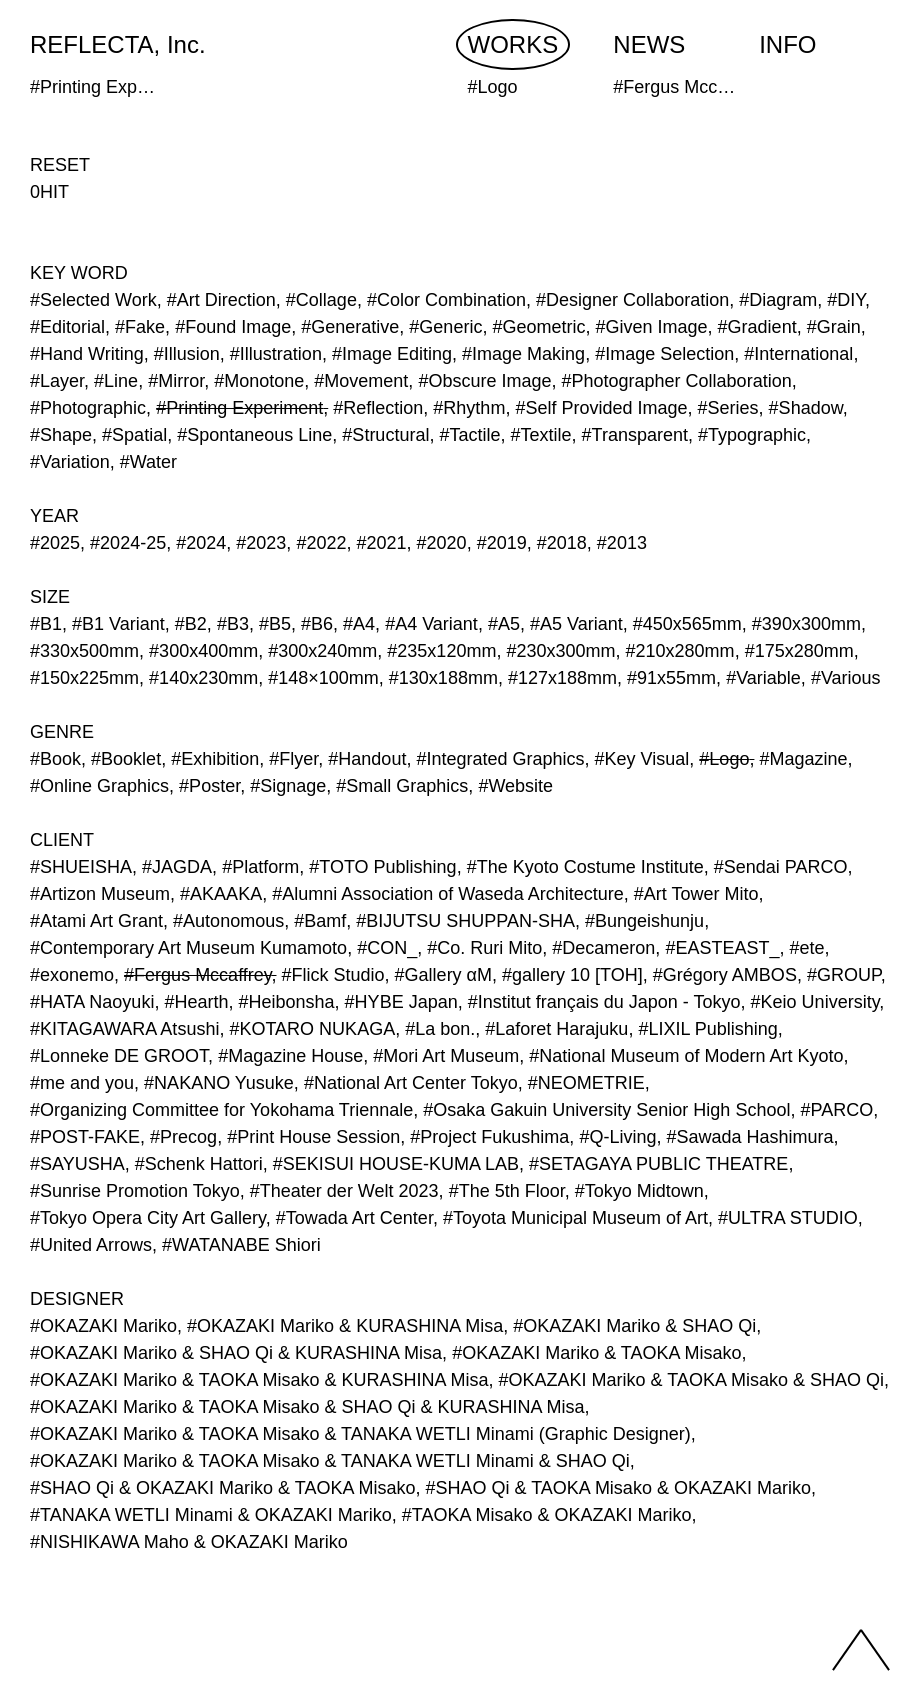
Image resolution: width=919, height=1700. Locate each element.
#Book (55, 759)
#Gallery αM (443, 975)
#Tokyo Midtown (639, 1191)
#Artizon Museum (100, 894)
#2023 (261, 543)
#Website (515, 786)
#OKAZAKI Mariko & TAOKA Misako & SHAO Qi (691, 1380)
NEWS (649, 44)
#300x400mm (203, 651)
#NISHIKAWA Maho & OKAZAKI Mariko (189, 1542)
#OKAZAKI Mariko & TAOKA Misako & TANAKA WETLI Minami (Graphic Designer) (360, 1434)
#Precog (183, 1137)
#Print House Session (313, 1137)
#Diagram (778, 300)
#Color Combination (446, 300)
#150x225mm (84, 678)
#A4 (359, 624)
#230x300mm (560, 651)
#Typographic (752, 435)
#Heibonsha (287, 1002)
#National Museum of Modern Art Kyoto (686, 1056)
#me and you (82, 1083)
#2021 (381, 543)
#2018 (562, 543)
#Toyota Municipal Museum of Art (575, 1218)
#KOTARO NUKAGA (312, 1029)
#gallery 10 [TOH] (572, 975)
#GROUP (844, 975)
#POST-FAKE (85, 1137)
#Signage (288, 786)
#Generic (445, 327)
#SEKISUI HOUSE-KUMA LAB (396, 1164)
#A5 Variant (576, 624)
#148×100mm (323, 678)
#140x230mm (203, 678)
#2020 (442, 543)
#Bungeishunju (644, 921)
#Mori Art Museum (446, 1056)
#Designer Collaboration (632, 300)
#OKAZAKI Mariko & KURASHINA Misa (345, 1326)
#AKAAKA (221, 894)
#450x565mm (687, 624)
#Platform (260, 867)
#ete (806, 948)
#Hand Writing (87, 354)
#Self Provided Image (601, 408)
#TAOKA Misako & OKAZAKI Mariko (547, 1515)
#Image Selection (664, 354)
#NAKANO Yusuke (219, 1083)
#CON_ (387, 948)
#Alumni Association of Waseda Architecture (448, 894)
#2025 (55, 543)
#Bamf (320, 921)
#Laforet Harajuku (556, 1029)
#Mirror (176, 381)
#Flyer (293, 759)
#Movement (361, 381)
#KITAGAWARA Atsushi (124, 1029)
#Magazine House (290, 1056)
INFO (787, 44)
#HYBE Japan (401, 1002)
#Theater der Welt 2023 (344, 1191)
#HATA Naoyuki (92, 1002)
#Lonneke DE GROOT (119, 1056)
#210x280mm (680, 651)
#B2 (191, 624)
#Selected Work (93, 300)
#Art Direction (221, 300)
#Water (148, 462)
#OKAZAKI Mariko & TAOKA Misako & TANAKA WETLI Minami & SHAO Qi (330, 1461)
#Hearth (196, 1002)
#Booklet (126, 759)
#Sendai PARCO (781, 867)
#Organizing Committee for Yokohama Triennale (221, 1110)
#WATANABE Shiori (241, 1245)
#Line (116, 381)
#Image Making (523, 354)
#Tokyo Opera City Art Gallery (148, 1218)
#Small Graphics (402, 786)
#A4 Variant (431, 624)
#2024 (201, 543)
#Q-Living (617, 1137)
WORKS (513, 44)
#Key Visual (642, 759)
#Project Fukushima (489, 1137)
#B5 (275, 624)
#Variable (763, 678)
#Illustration (276, 354)
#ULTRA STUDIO (788, 1218)
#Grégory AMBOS (725, 975)
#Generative (350, 327)
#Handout (367, 759)
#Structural (385, 435)
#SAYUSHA (77, 1164)
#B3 (233, 624)
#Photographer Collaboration (677, 381)
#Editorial (67, 327)
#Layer (57, 381)
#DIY (846, 300)
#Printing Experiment (239, 408)
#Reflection (378, 408)
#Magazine (803, 759)
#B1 (46, 624)
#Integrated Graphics (500, 759)
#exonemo (72, 975)
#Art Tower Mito (696, 894)
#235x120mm (441, 651)
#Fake (140, 327)
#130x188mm (443, 678)
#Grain (834, 327)
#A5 (504, 624)
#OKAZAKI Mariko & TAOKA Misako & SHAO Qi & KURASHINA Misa (307, 1407)
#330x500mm (84, 651)
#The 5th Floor (507, 1191)
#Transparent (635, 435)
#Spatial (134, 435)
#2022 (321, 543)
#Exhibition (215, 759)
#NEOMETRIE (586, 1083)
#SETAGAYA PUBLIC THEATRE (658, 1164)
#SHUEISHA (81, 867)
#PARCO (836, 1110)
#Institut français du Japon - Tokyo (604, 1002)
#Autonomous (228, 921)
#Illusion (187, 354)
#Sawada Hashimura (749, 1137)
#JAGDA (177, 867)
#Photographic (88, 408)
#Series (728, 408)
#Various (846, 678)
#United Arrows (91, 1245)
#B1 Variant (118, 624)
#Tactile (469, 435)
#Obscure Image (484, 381)
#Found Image (233, 327)
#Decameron (603, 948)
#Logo (724, 759)
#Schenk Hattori (199, 1164)
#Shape (61, 435)
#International (798, 354)
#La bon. (440, 1029)
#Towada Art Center (354, 1218)
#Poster (209, 786)
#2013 (622, 543)
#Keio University (815, 1002)
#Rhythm (469, 408)
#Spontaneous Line (254, 435)
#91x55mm (671, 678)
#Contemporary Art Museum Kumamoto (188, 948)
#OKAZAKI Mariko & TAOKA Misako (596, 1353)
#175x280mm (799, 651)
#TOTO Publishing (382, 867)
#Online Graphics (99, 786)
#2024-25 (128, 543)
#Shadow (806, 408)
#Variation (70, 462)
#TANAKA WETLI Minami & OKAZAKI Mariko (211, 1515)
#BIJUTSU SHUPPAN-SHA (465, 921)
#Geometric (538, 327)
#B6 (317, 624)
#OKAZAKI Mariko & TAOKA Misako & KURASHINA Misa (259, 1380)
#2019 (502, 543)
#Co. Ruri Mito (484, 948)
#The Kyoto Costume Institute (585, 867)
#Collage (321, 300)
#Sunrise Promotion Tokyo (135, 1191)
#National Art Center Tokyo (411, 1083)
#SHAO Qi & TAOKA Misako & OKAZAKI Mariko (617, 1488)
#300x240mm (322, 651)
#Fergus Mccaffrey (197, 975)
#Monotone (259, 381)
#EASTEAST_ (722, 948)
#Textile (541, 435)
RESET (60, 165)
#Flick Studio (333, 975)
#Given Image (652, 327)
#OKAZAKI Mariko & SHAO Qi (634, 1326)
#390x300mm (806, 624)
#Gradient (757, 327)
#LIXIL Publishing (707, 1029)
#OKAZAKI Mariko (103, 1326)
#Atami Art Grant (96, 921)
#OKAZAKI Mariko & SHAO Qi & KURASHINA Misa (236, 1353)
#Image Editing (392, 354)
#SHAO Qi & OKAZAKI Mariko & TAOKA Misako (222, 1488)
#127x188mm (562, 678)
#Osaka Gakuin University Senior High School (606, 1110)
